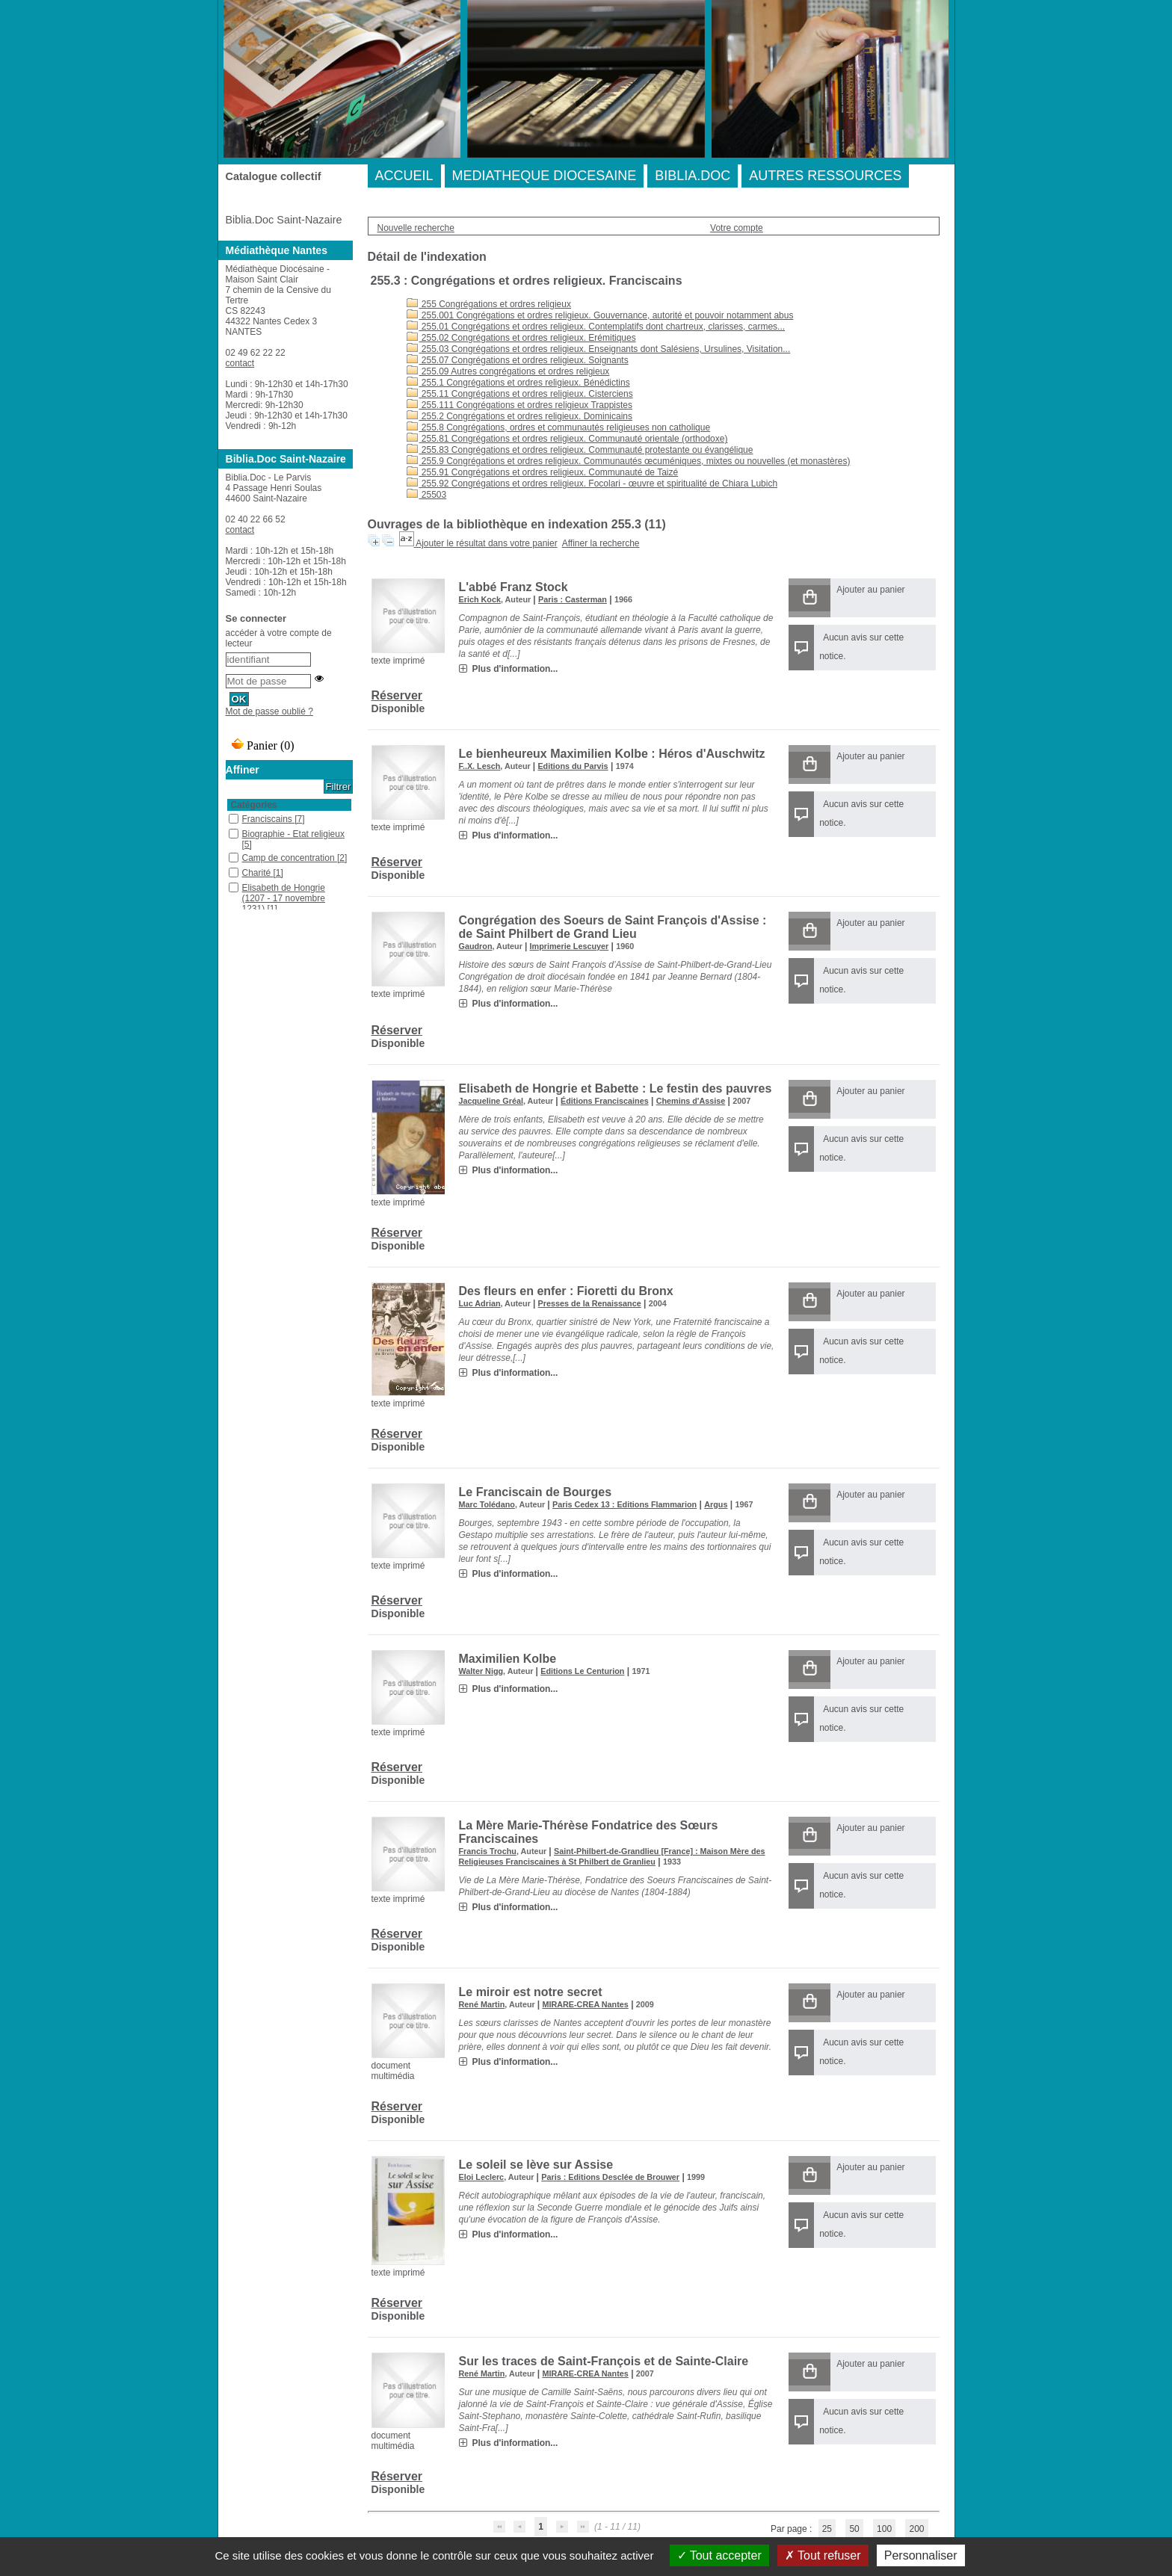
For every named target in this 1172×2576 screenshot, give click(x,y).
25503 (427, 494)
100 (884, 2529)
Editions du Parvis (572, 766)
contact (240, 363)
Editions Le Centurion (582, 1671)
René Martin (482, 2004)
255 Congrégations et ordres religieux (489, 304)
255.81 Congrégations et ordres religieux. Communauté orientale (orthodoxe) (567, 438)
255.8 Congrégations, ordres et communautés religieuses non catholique (559, 427)
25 (827, 2529)
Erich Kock (480, 599)
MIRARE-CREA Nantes (585, 2004)
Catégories (254, 805)
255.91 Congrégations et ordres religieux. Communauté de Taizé (543, 472)
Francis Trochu (487, 1851)
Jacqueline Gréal (491, 1100)
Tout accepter (719, 2555)
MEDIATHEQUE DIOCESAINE (544, 175)
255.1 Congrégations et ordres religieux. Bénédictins (518, 382)
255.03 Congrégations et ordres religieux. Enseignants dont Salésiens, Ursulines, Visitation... (599, 349)
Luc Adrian (480, 1303)
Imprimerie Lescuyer (569, 946)
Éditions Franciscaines (605, 1100)
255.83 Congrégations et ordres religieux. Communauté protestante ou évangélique (580, 450)
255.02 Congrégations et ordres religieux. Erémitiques (521, 338)
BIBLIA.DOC (692, 175)
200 (916, 2529)
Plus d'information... (515, 669)
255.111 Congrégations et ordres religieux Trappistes (520, 405)
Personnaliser (920, 2555)
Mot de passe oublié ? (269, 711)
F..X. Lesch (480, 766)
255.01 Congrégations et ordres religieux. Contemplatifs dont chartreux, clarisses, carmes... (596, 326)
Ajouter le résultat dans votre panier (486, 543)
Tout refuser (823, 2555)
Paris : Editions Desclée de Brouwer (610, 2176)
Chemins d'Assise (691, 1100)
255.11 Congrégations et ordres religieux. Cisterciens (520, 394)
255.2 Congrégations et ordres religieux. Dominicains (520, 416)
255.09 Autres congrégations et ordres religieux (508, 371)
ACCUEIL (404, 175)
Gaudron (476, 946)
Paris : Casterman (572, 599)
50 (854, 2529)
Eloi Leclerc (482, 2176)
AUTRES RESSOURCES (825, 175)
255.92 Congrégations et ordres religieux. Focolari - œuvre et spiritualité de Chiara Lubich (592, 483)
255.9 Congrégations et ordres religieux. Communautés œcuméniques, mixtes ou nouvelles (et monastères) (629, 461)
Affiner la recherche (601, 543)
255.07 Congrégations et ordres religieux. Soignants (518, 360)
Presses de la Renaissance (589, 1303)
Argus (715, 1504)
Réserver (397, 695)
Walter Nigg (481, 1671)
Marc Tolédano (487, 1504)
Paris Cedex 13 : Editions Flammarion (624, 1504)
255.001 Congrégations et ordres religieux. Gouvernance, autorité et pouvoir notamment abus (600, 315)
